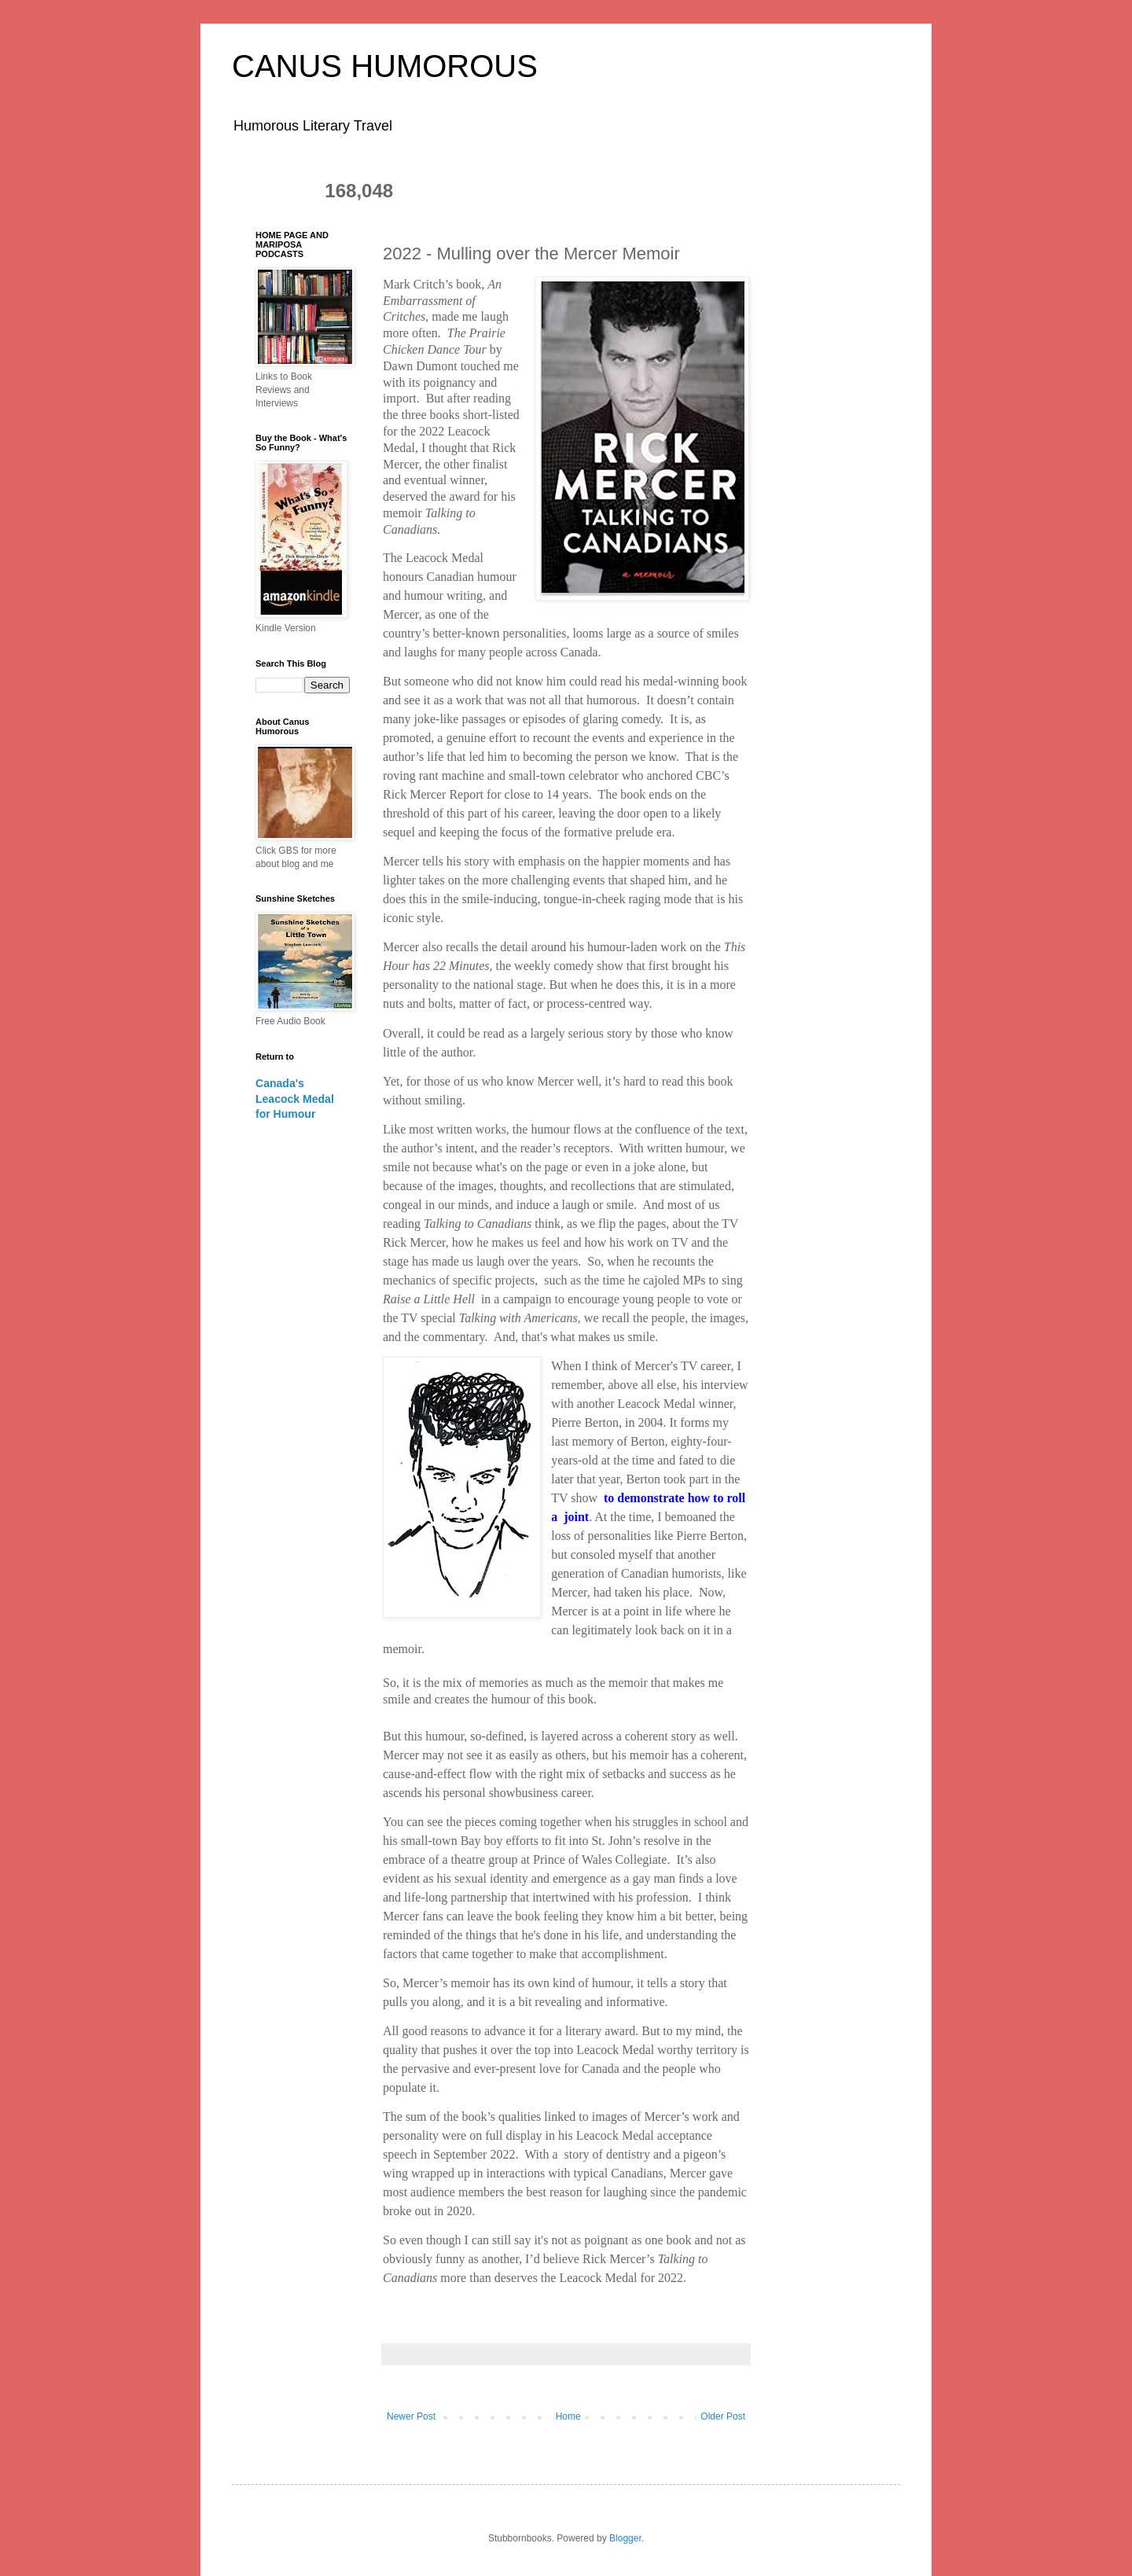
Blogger (625, 2538)
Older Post (722, 2416)
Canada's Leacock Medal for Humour (294, 1098)
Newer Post (411, 2416)
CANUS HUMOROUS (385, 66)
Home (568, 2416)
